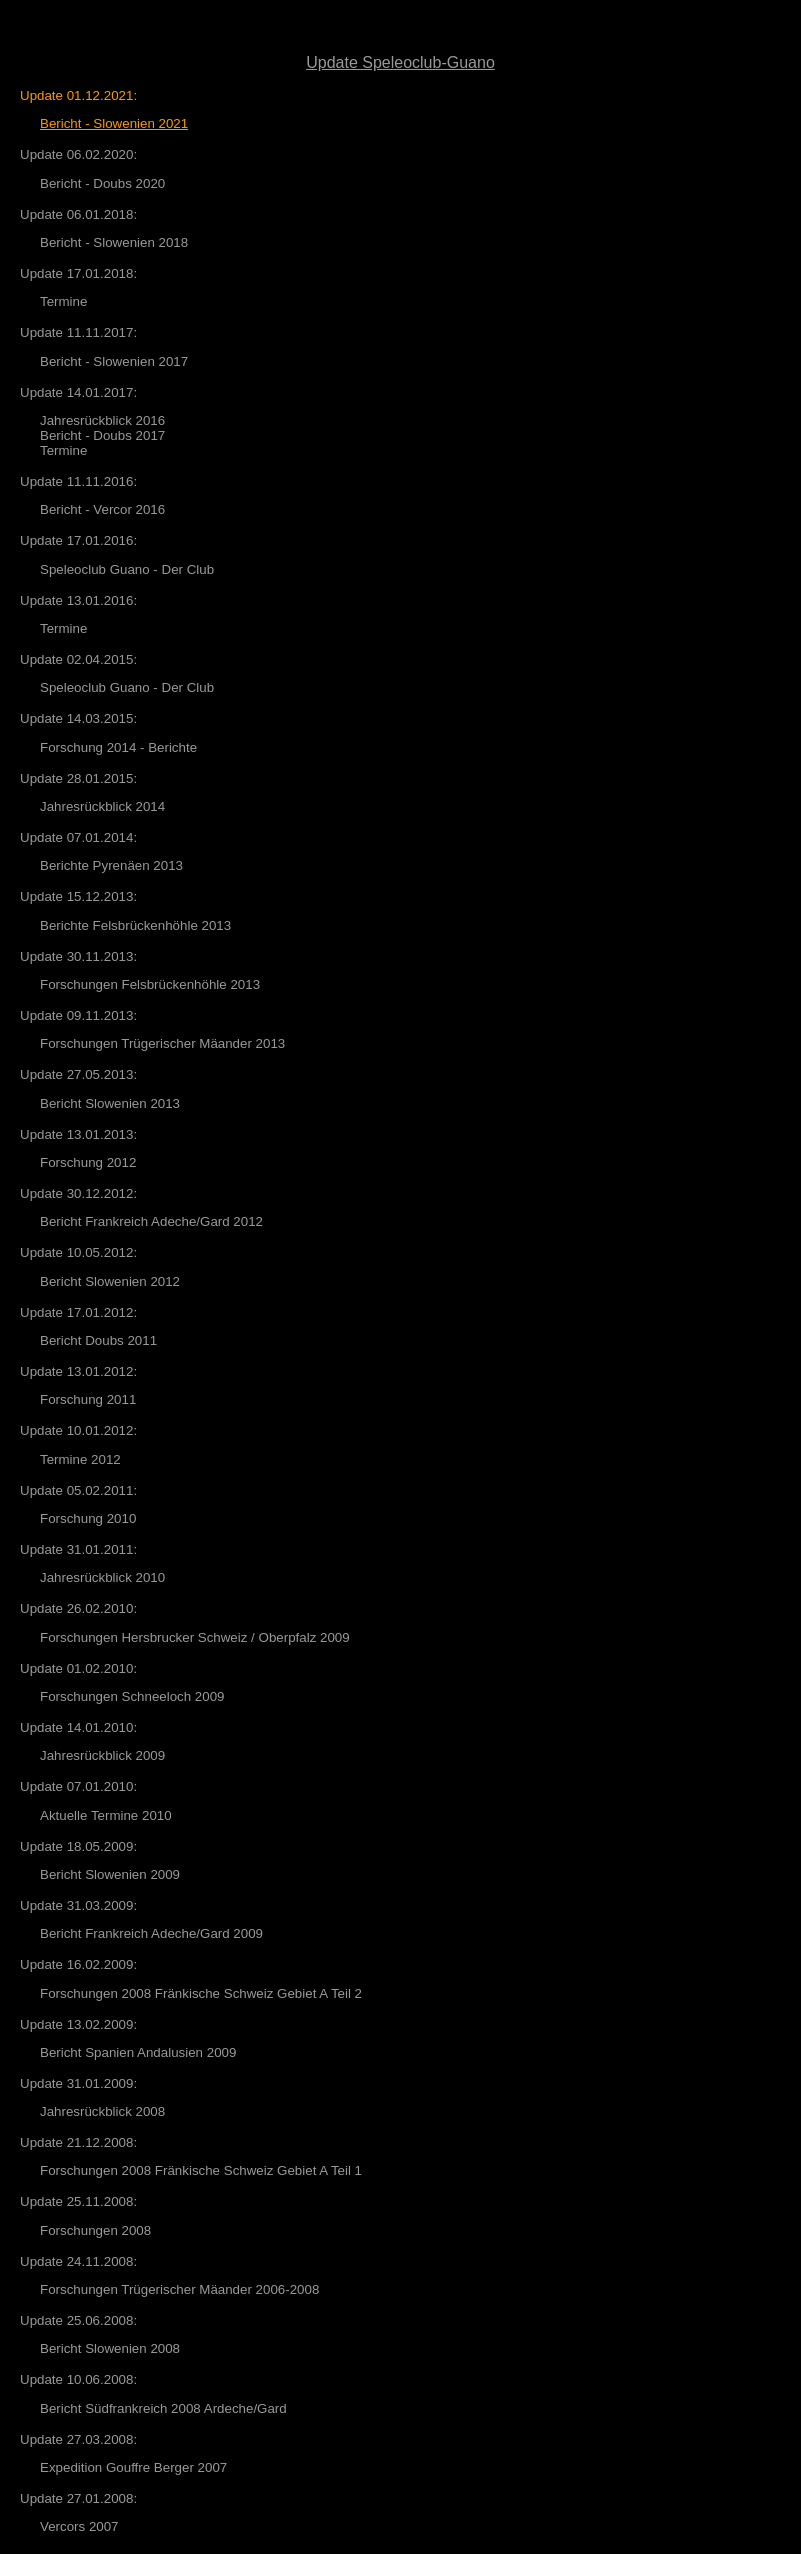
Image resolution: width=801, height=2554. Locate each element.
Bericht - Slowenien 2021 (114, 123)
